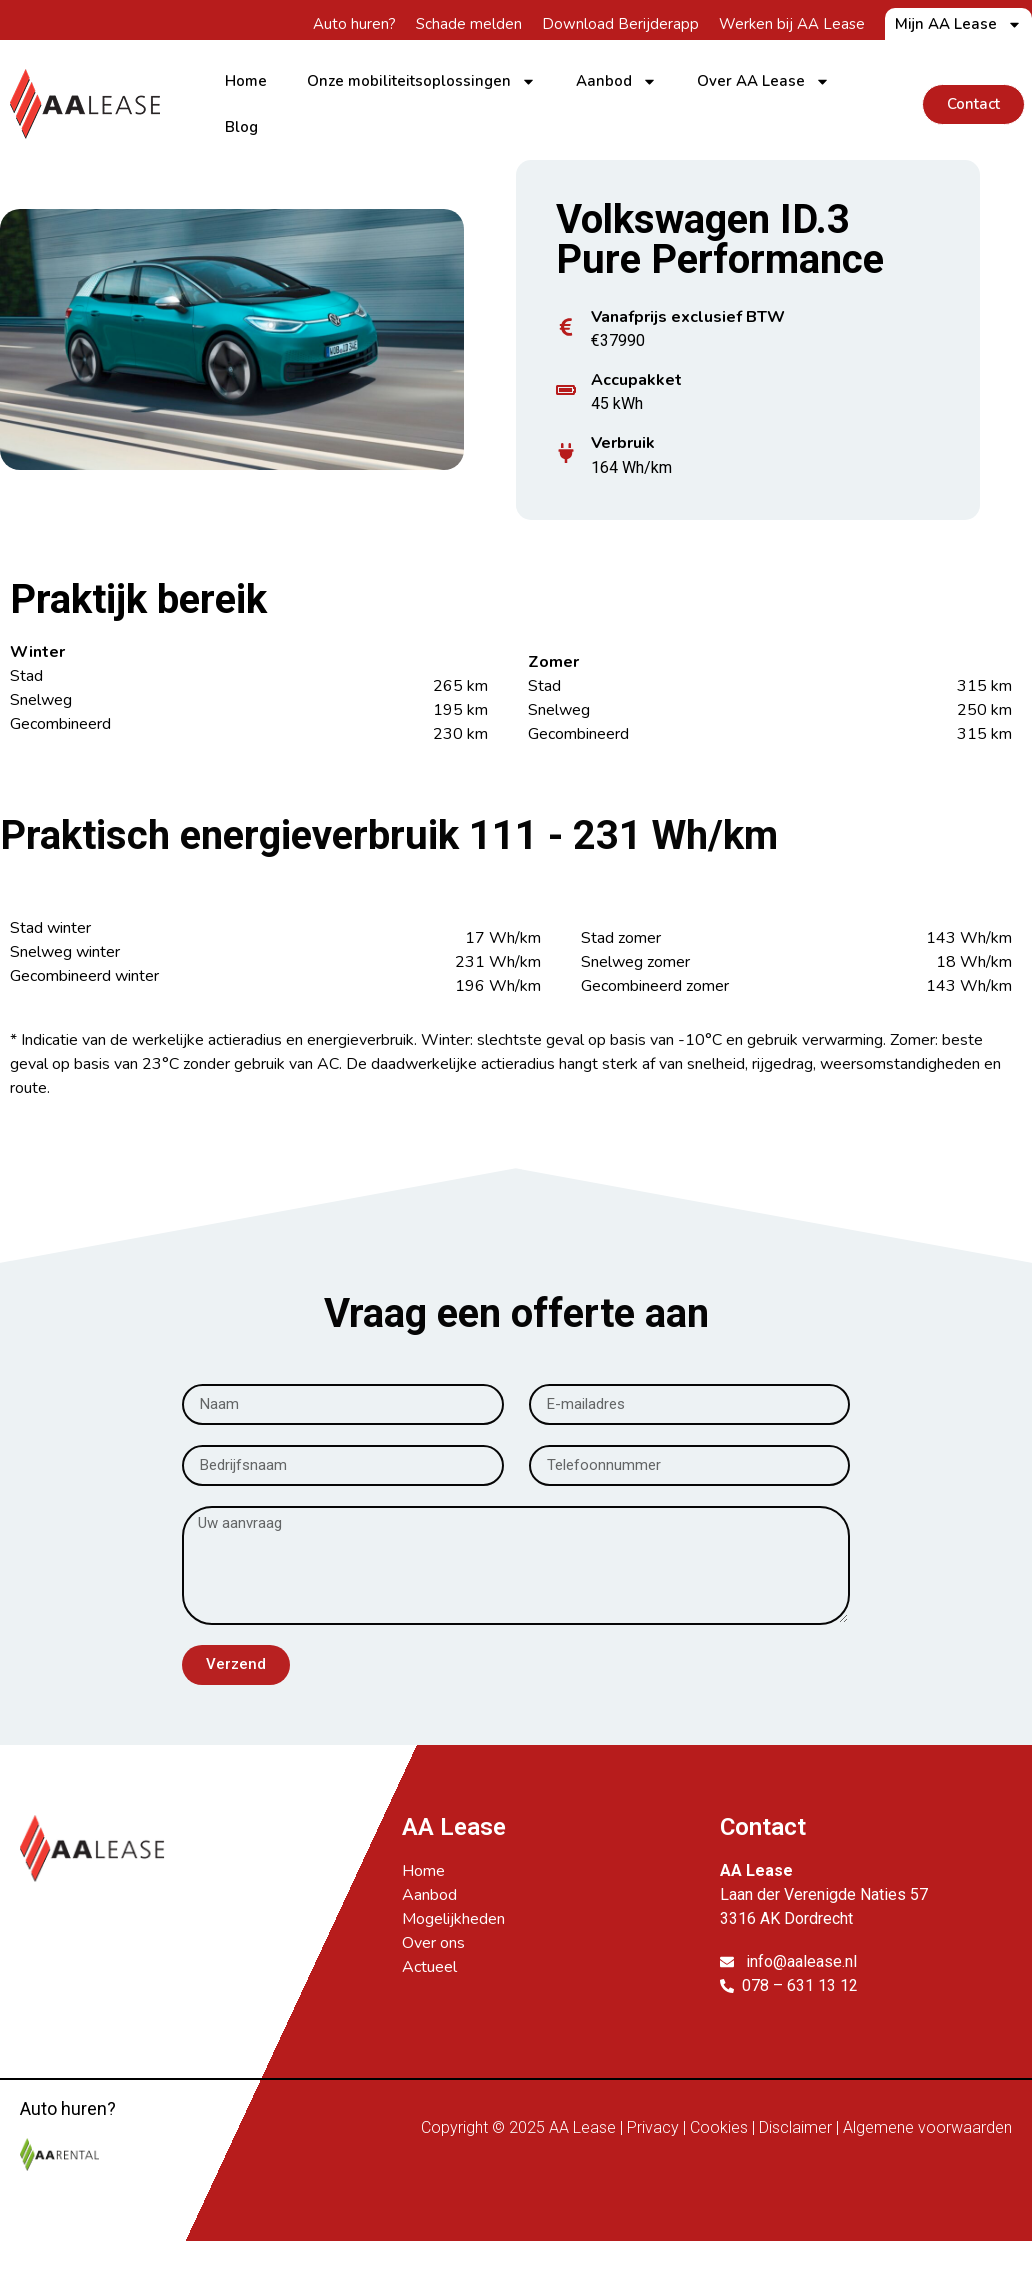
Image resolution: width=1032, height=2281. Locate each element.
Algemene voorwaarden (927, 2127)
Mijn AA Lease (958, 24)
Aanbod (616, 81)
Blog (241, 127)
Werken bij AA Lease (792, 24)
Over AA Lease (763, 81)
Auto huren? (354, 24)
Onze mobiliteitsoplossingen (421, 81)
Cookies (719, 2127)
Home (246, 81)
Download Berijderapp (620, 24)
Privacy (653, 2127)
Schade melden (469, 24)
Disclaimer (795, 2127)
